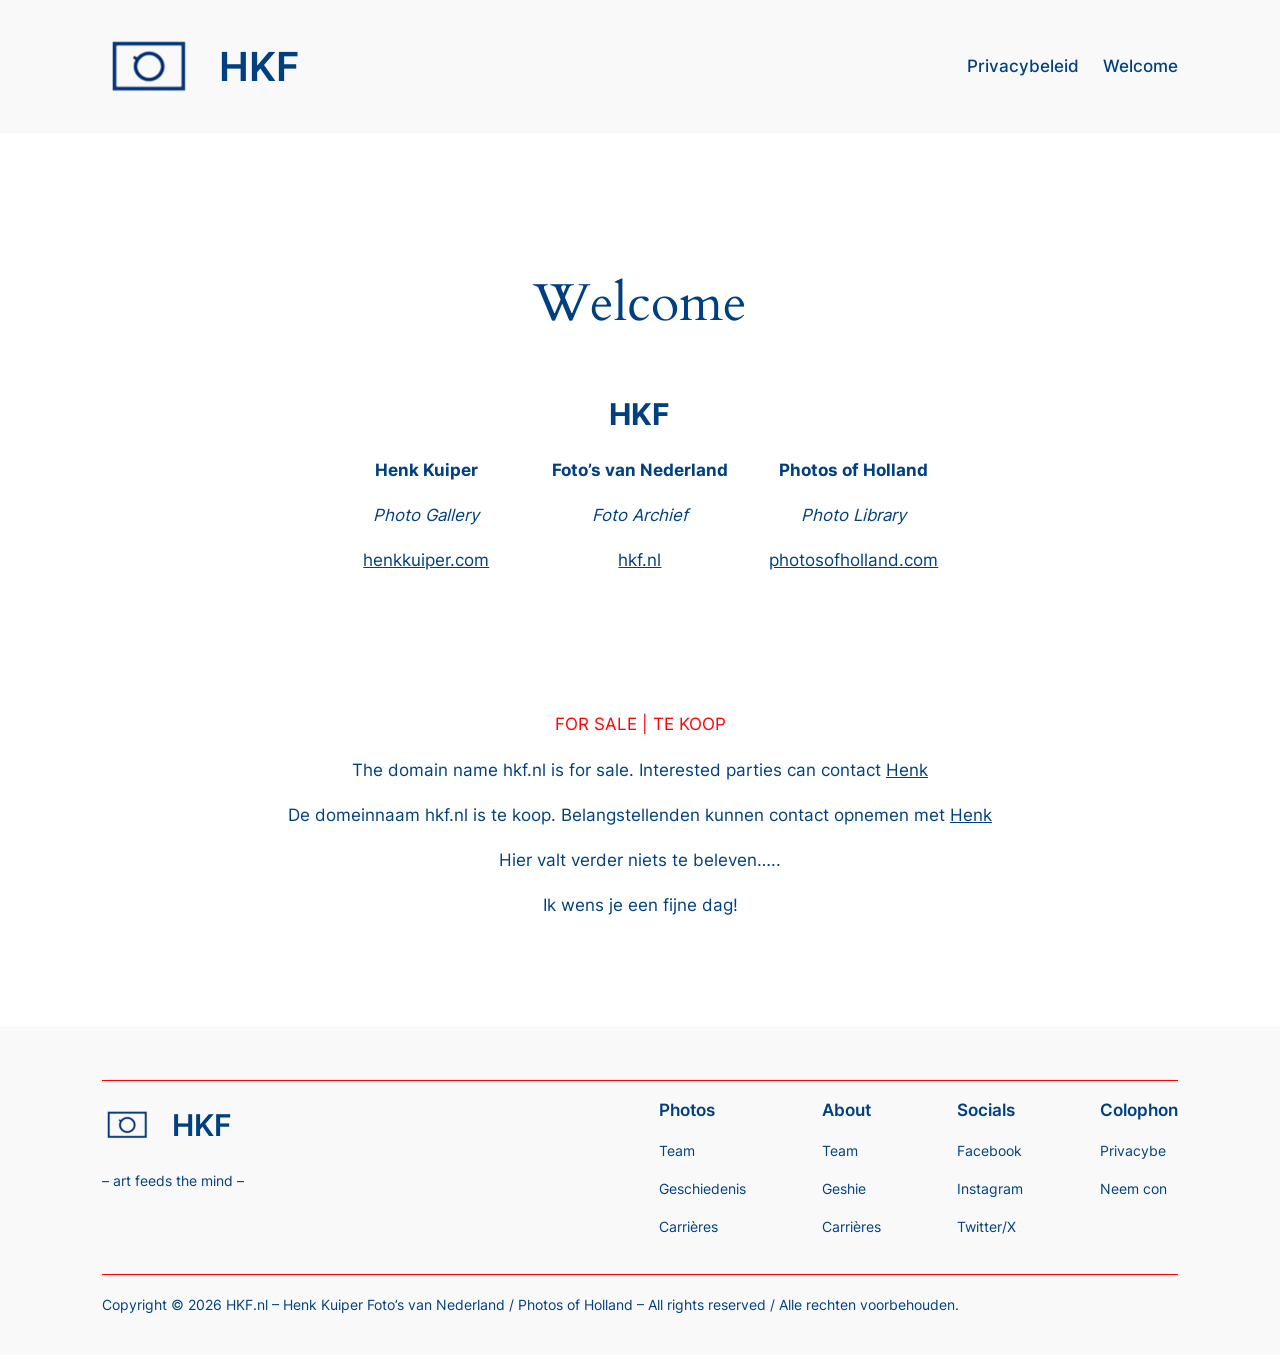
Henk (907, 770)
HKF (259, 66)
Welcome (1140, 66)
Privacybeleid (1023, 66)
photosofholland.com (853, 560)
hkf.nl (639, 560)
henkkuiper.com (426, 560)
